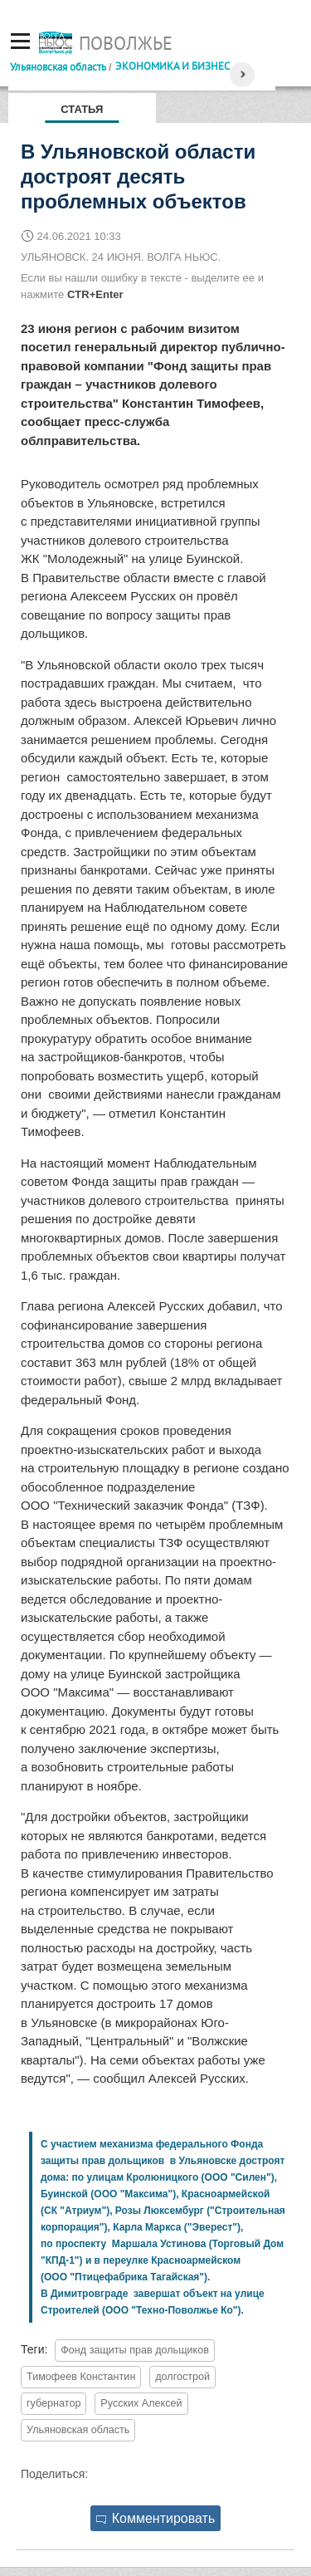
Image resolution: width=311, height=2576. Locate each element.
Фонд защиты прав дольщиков (135, 2350)
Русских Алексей (141, 2403)
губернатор (53, 2403)
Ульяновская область (58, 66)
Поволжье (126, 43)
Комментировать (156, 2518)
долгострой (182, 2377)
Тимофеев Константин (81, 2377)
